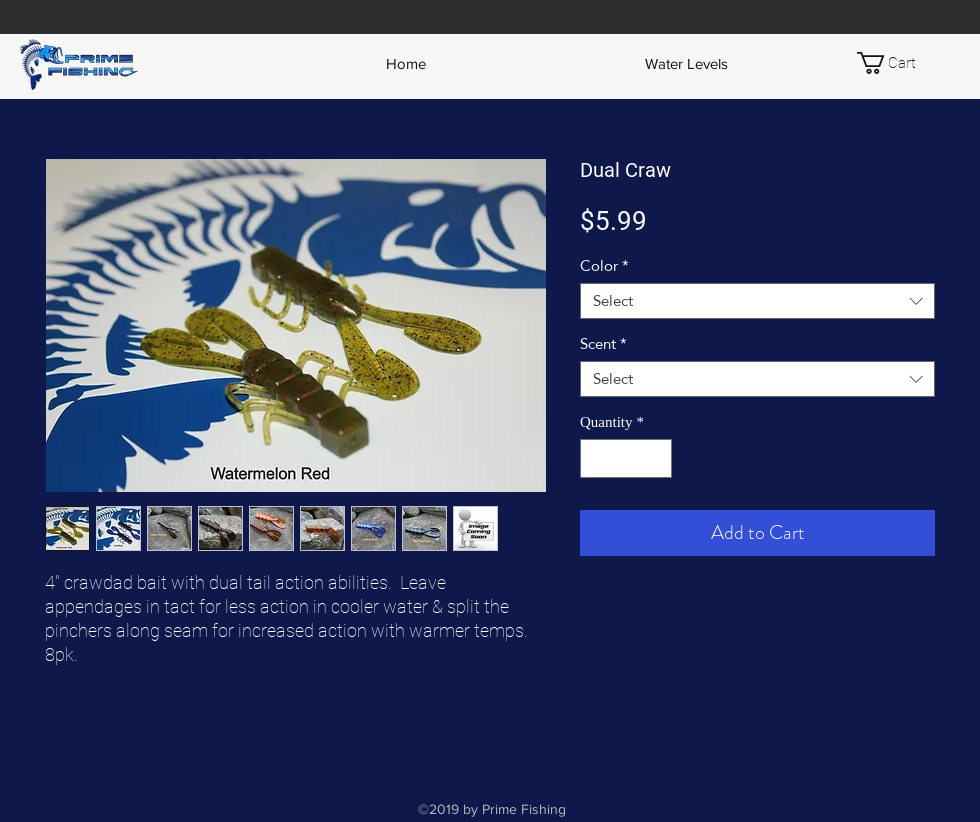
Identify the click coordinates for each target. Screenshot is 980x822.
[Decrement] (596, 458)
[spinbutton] (626, 458)
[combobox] (757, 301)
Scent (603, 344)
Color (604, 266)
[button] (900, 63)
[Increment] (656, 458)
